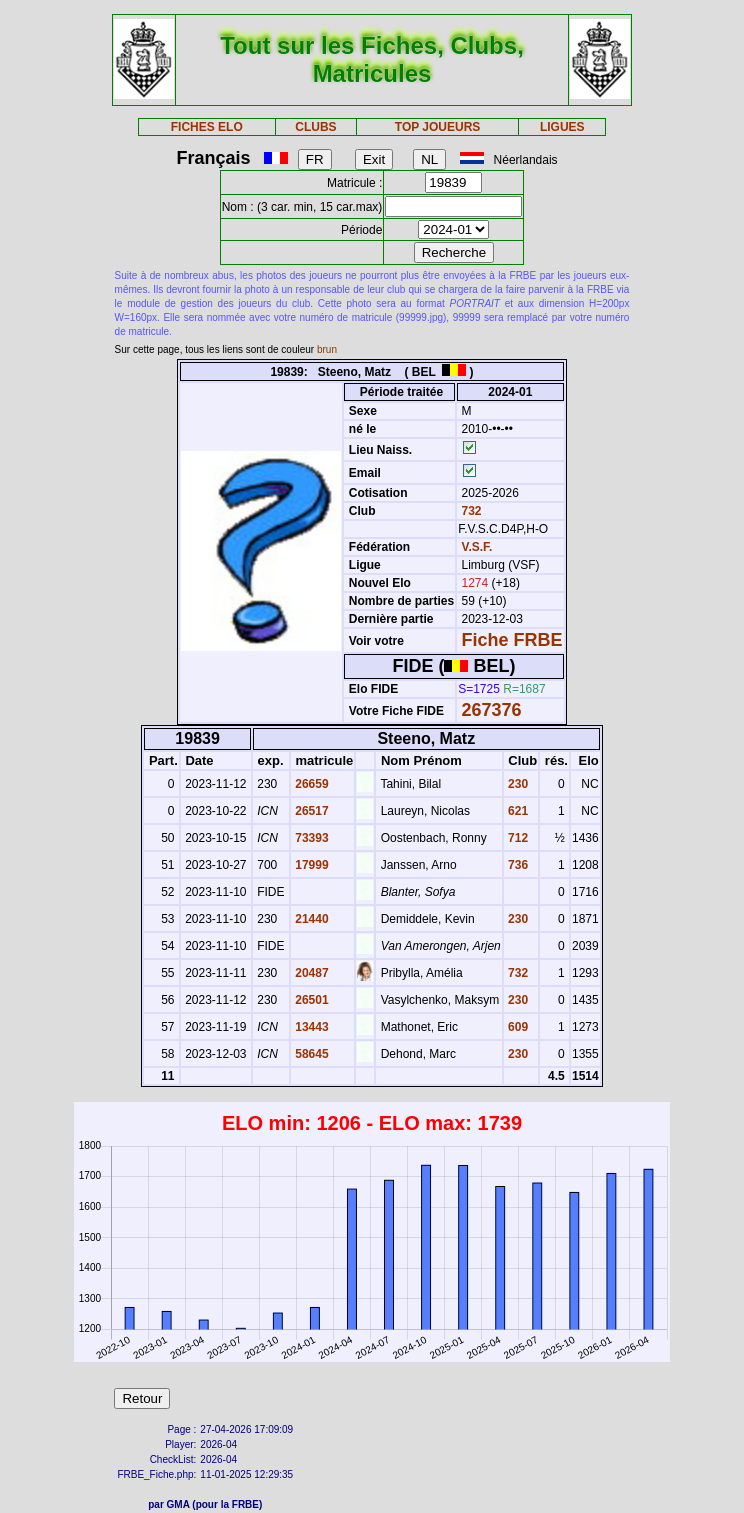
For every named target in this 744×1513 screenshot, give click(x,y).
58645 (310, 1054)
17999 (310, 865)
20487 (310, 973)
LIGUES (562, 127)
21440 (310, 919)
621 (516, 811)
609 (516, 1027)
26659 (310, 784)
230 (516, 784)
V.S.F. (477, 547)
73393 (310, 838)
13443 (310, 1027)
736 (516, 865)
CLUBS (315, 127)
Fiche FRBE (512, 640)
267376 (492, 710)
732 (469, 511)
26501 (310, 1000)
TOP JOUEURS (438, 127)
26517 (310, 811)
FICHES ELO (207, 127)
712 (516, 838)
